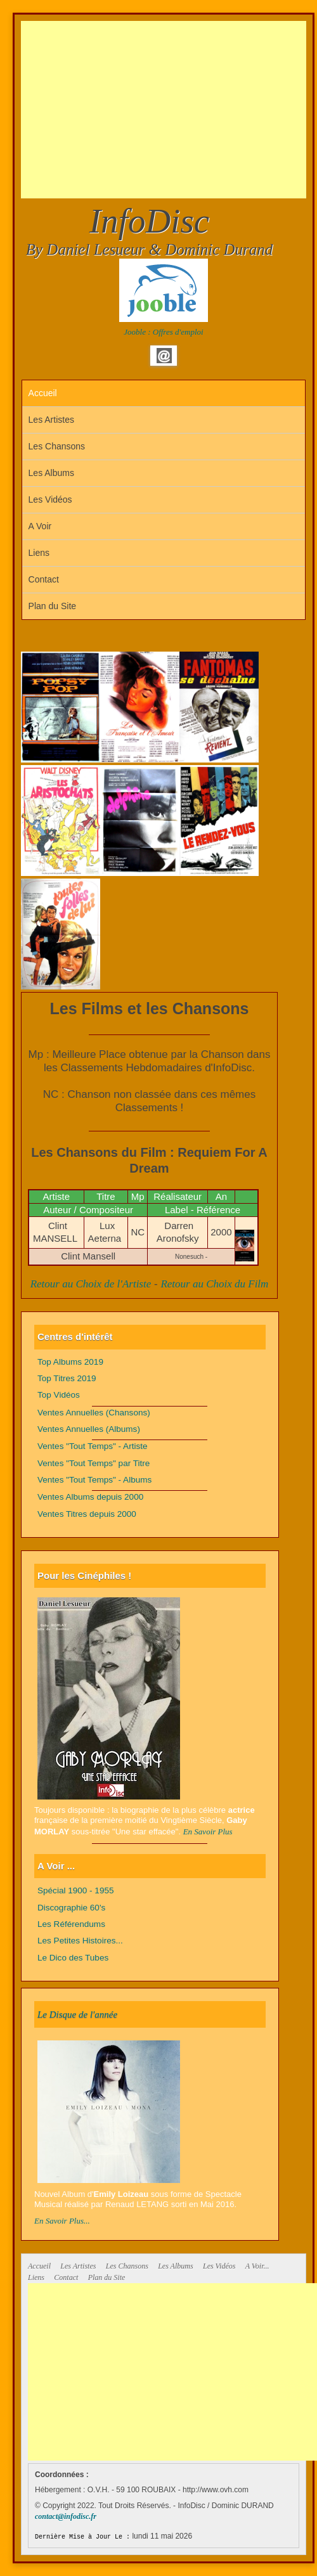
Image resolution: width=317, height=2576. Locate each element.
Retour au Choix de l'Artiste (91, 1284)
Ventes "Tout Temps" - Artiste (92, 1446)
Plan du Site (53, 606)
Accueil (43, 393)
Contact (44, 579)
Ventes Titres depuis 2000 (86, 1514)
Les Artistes (51, 420)
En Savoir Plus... (62, 2220)
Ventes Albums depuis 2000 (90, 1497)
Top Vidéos (58, 1395)
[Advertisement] (169, 109)
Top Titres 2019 (66, 1378)
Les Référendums (71, 1924)
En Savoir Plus (208, 1831)
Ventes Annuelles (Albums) (88, 1429)
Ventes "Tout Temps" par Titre (93, 1463)
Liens (39, 553)
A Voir (40, 526)
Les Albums (51, 473)
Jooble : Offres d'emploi (163, 332)
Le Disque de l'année (77, 2014)
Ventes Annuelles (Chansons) (93, 1412)
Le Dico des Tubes (72, 1957)
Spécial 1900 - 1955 (75, 1890)
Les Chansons (57, 446)
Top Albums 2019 (70, 1362)
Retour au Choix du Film (214, 1284)
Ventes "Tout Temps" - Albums (94, 1479)
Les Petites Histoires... (80, 1940)
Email (164, 355)
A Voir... (257, 2266)
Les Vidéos (50, 499)
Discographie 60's (71, 1907)
